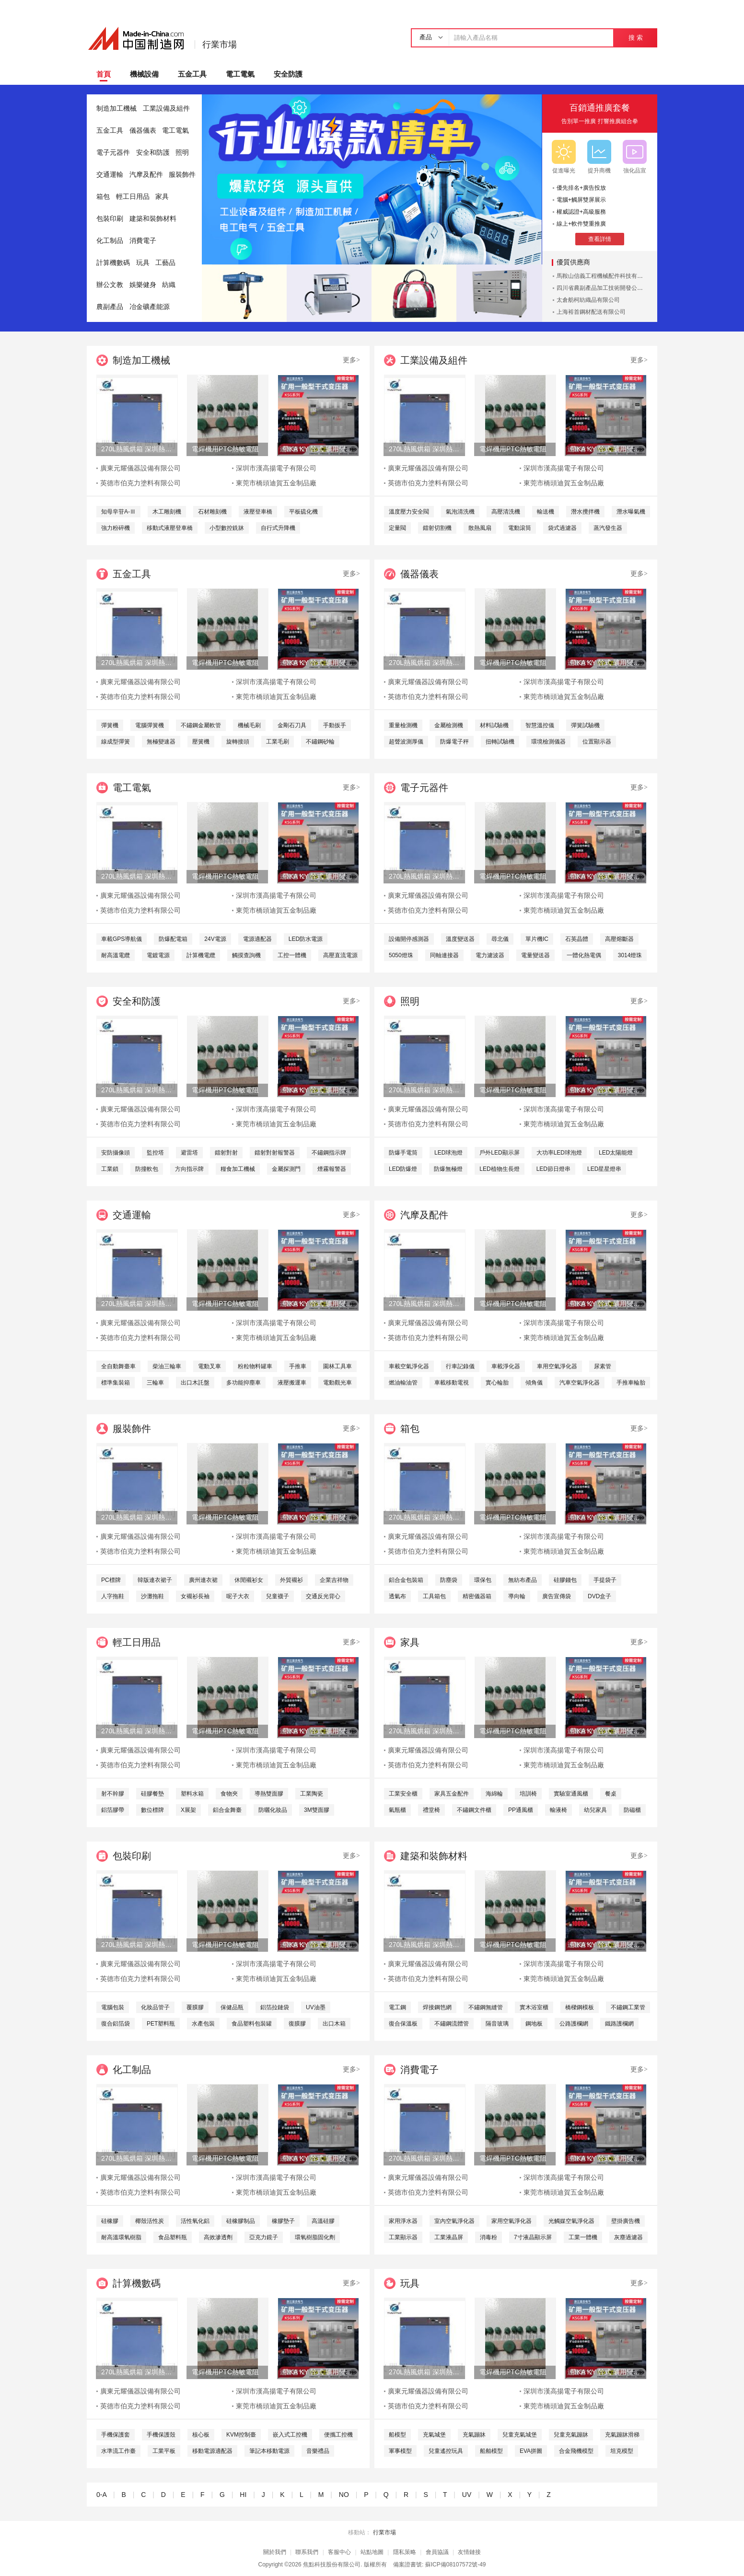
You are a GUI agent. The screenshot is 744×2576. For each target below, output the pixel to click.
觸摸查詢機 (246, 955)
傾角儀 (534, 1382)
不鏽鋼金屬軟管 (201, 725)
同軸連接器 (444, 955)
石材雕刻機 (212, 511)
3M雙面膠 (316, 1810)
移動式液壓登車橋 (170, 528)
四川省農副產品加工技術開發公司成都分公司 (614, 288)
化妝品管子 (155, 2007)
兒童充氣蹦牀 (571, 2434)
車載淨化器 (505, 1366)
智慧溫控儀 (539, 725)
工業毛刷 (277, 741)
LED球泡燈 (448, 1152)
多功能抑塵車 (243, 1382)
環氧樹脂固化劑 (315, 2237)
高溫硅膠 (323, 2221)
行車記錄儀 (460, 1366)
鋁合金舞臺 (227, 1810)
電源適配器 (257, 939)
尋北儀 (500, 939)
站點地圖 (372, 2552)
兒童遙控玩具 (446, 2451)
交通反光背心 (323, 1596)
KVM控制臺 (241, 2434)
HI (243, 2494)
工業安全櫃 (403, 1793)
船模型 (397, 2434)
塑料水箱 (192, 1793)
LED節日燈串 (553, 1169)
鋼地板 (534, 2023)
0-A (101, 2494)
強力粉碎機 (115, 528)
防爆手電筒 (403, 1152)
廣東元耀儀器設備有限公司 (140, 468)
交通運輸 (109, 174)
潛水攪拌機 (585, 511)
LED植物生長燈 (499, 1169)
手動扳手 (334, 725)
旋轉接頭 (237, 741)
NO (344, 2494)
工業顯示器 (403, 2237)
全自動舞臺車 (118, 1366)
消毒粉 (488, 2237)
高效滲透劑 (218, 2237)
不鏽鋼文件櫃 (474, 1810)
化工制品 (109, 240)
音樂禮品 (317, 2451)
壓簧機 (200, 741)
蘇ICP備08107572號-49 (455, 2564)
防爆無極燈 (448, 1169)
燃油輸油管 (403, 1382)
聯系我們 (306, 2552)
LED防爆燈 (403, 1169)
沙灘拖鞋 (152, 1596)
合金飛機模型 (576, 2451)
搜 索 (635, 37)
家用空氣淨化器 (511, 2221)
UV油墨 (316, 2007)
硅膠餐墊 (152, 1793)
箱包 (103, 196)
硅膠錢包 (565, 1580)
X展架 (188, 1810)
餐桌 (610, 1793)
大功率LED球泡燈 (559, 1152)
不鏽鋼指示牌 (329, 1152)
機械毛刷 (249, 725)
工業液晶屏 (448, 2237)
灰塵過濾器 (628, 2237)
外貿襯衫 (291, 1580)
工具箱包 (434, 1596)
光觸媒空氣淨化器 (571, 2221)
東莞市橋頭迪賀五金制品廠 (276, 483)
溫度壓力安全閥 (409, 511)
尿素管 (602, 1366)
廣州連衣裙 (203, 1580)
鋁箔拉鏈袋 (274, 2007)
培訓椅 (528, 1793)
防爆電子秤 (454, 741)
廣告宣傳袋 (556, 1596)
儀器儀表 (142, 130)
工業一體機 (583, 2237)
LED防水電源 (306, 939)
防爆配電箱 (173, 939)
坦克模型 (621, 2451)
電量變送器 (535, 955)
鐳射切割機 (437, 528)
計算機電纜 (200, 955)
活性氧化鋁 (195, 2221)
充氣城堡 (434, 2434)
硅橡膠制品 (240, 2221)
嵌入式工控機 (290, 2434)
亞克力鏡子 (263, 2237)
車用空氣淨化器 (557, 1366)
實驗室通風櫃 (571, 1793)
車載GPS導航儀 (121, 939)
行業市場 (219, 44)
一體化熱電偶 (584, 955)
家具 (162, 196)
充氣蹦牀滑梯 (622, 2434)
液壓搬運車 (292, 1382)
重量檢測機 (403, 725)
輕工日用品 (133, 196)
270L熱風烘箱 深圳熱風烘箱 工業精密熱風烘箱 (136, 449)
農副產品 (109, 306)
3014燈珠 (630, 955)
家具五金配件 (451, 1793)
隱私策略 (404, 2552)
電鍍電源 (158, 955)
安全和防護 (153, 152)
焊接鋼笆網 (437, 2007)
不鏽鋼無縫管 (485, 2007)
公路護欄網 (573, 2023)
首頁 (103, 74)
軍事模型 (400, 2451)
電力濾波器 (490, 955)
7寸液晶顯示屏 (533, 2237)
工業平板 (163, 2451)
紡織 (168, 284)
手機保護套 (115, 2434)
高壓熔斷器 (619, 939)
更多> (351, 360)
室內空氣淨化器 (454, 2221)
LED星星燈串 (604, 1169)
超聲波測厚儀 (406, 741)
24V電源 (215, 939)
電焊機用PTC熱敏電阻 (225, 449)
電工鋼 (397, 2007)
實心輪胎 (497, 1382)
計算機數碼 (113, 262)
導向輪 (516, 1596)
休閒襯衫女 (248, 1580)
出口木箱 (334, 2023)
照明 (182, 152)
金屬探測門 (286, 1169)
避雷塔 (189, 1152)
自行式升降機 (278, 528)
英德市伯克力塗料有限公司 (140, 483)
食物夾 (229, 1793)
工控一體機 (292, 955)
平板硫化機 (303, 511)
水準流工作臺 (118, 2451)
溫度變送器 (460, 939)
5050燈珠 (401, 955)
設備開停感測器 (409, 939)
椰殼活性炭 (149, 2221)
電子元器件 (113, 152)
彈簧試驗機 (585, 725)
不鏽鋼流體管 (451, 2023)
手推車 (297, 1366)
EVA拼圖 (531, 2451)
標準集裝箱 (115, 1382)
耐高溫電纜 (115, 955)
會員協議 (437, 2552)
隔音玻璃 (497, 2023)
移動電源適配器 (212, 2451)
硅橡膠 (109, 2221)
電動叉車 (209, 1366)
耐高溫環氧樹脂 (121, 2237)
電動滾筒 (519, 528)
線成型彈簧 (115, 741)
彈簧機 (109, 725)
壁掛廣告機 (625, 2221)
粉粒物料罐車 (255, 1366)
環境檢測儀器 (548, 741)
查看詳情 (599, 239)
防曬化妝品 (272, 1810)
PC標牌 (111, 1580)
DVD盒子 (599, 1596)
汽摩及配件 (146, 174)
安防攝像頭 (115, 1152)
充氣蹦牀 (474, 2434)
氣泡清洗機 (460, 511)
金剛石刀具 (292, 725)
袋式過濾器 (562, 528)
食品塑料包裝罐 (252, 2023)
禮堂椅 (431, 1810)
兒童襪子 (277, 1596)
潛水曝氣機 (630, 511)
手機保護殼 (161, 2434)
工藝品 (165, 262)
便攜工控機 (338, 2434)
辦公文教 (109, 284)
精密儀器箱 (477, 1596)
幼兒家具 (595, 1810)
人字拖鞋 (112, 1596)
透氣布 (397, 1596)
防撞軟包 (146, 1169)
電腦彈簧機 (149, 725)
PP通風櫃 (520, 1810)
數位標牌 (152, 1810)
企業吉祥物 (334, 1580)
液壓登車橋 (258, 511)
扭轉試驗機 (500, 741)
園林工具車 (337, 1366)
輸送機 (545, 511)
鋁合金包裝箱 (406, 1580)
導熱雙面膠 (269, 1793)
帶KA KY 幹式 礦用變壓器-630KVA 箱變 (317, 449)
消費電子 (142, 240)
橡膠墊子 (283, 2221)
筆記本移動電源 (269, 2451)
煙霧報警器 (331, 1169)
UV (466, 2494)
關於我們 (274, 2552)
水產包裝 (203, 2023)
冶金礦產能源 (149, 306)
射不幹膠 (112, 1793)
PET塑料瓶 (161, 2023)
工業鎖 (109, 1169)
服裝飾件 (182, 174)
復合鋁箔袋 (115, 2023)
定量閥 (397, 528)
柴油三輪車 (166, 1366)
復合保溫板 (403, 2023)
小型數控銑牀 (226, 528)
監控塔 (155, 1152)
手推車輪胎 (630, 1382)
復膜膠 (297, 2023)
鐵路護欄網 (619, 2023)
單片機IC (536, 939)
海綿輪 (494, 1793)
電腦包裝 (112, 2007)
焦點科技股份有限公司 (331, 2564)
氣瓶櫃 (397, 1810)
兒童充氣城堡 (519, 2434)
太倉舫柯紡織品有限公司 (588, 300)
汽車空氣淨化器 (579, 1382)
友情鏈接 (469, 2552)
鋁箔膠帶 (112, 1810)
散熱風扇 (479, 528)
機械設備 (144, 74)
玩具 (143, 262)
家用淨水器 (403, 2221)
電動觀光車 (337, 1382)
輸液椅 (558, 1810)
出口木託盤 (195, 1382)
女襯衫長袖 (195, 1596)
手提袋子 (604, 1580)
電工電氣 (240, 74)
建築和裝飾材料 (152, 218)
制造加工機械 (116, 108)
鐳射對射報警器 (275, 1152)
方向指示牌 (189, 1169)
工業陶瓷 (311, 1793)
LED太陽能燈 (616, 1152)
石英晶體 (576, 939)
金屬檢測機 (448, 725)
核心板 (200, 2434)
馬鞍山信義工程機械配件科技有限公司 (605, 276)
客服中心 (339, 2552)
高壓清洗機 (505, 511)
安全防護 (288, 74)
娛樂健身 (142, 284)
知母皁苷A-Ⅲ (118, 511)
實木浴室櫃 (534, 2007)
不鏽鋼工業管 (628, 2007)
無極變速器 (161, 741)
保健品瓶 (232, 2007)
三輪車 (155, 1382)
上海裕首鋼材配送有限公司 (591, 312)
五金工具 (192, 74)
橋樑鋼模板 (579, 2007)
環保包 (482, 1580)
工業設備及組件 (166, 108)
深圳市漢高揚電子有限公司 (276, 468)
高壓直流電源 (340, 955)
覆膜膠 (195, 2007)
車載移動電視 (451, 1382)
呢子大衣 (237, 1596)
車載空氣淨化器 (409, 1366)
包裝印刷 (109, 218)
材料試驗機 (494, 725)
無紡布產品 (522, 1580)
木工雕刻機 (166, 511)
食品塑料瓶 (172, 2237)
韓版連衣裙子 (155, 1580)
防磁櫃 (632, 1810)
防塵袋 (448, 1580)
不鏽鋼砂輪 (320, 741)
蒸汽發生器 (607, 528)
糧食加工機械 (238, 1169)
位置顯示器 (596, 741)
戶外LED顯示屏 (499, 1152)
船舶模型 (491, 2451)
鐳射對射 (226, 1152)
